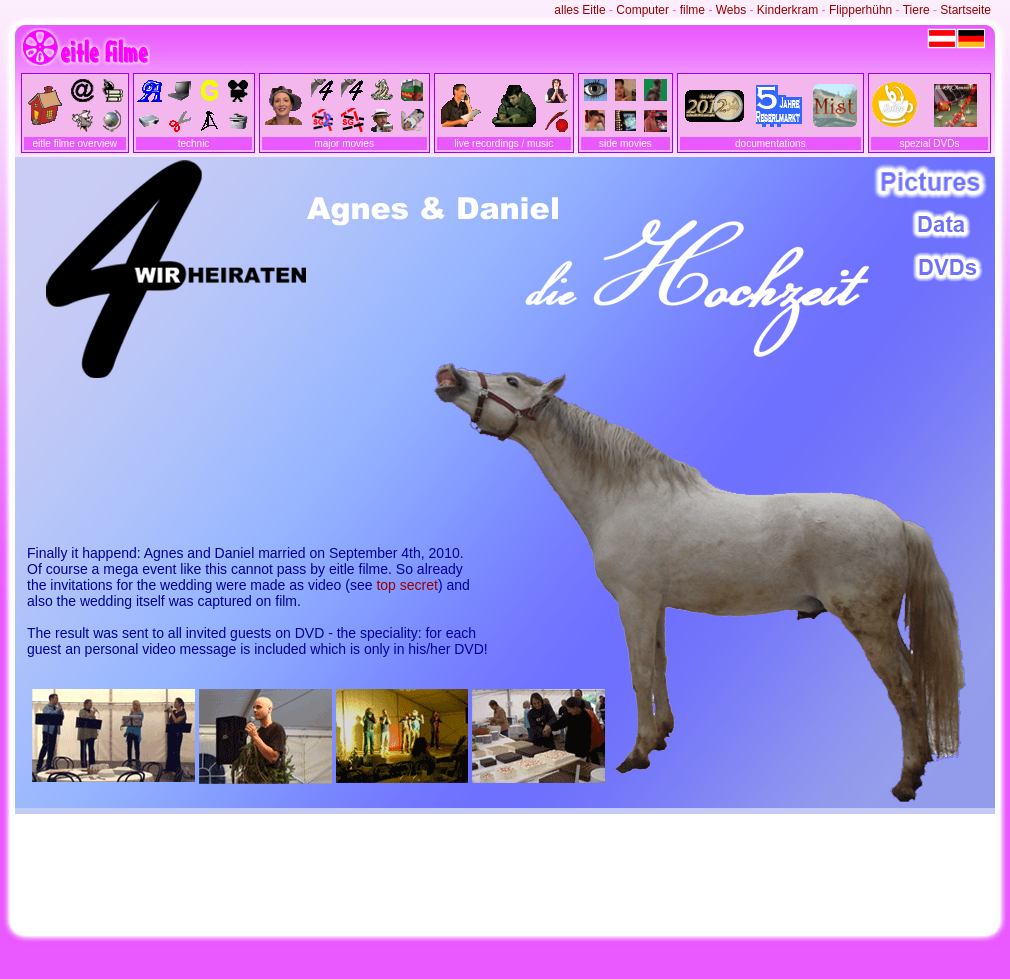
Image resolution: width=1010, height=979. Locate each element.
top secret (406, 585)
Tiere (916, 10)
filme (692, 10)
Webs (731, 10)
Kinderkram (787, 10)
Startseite (965, 10)
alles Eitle (579, 10)
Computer (642, 10)
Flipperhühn (860, 10)
